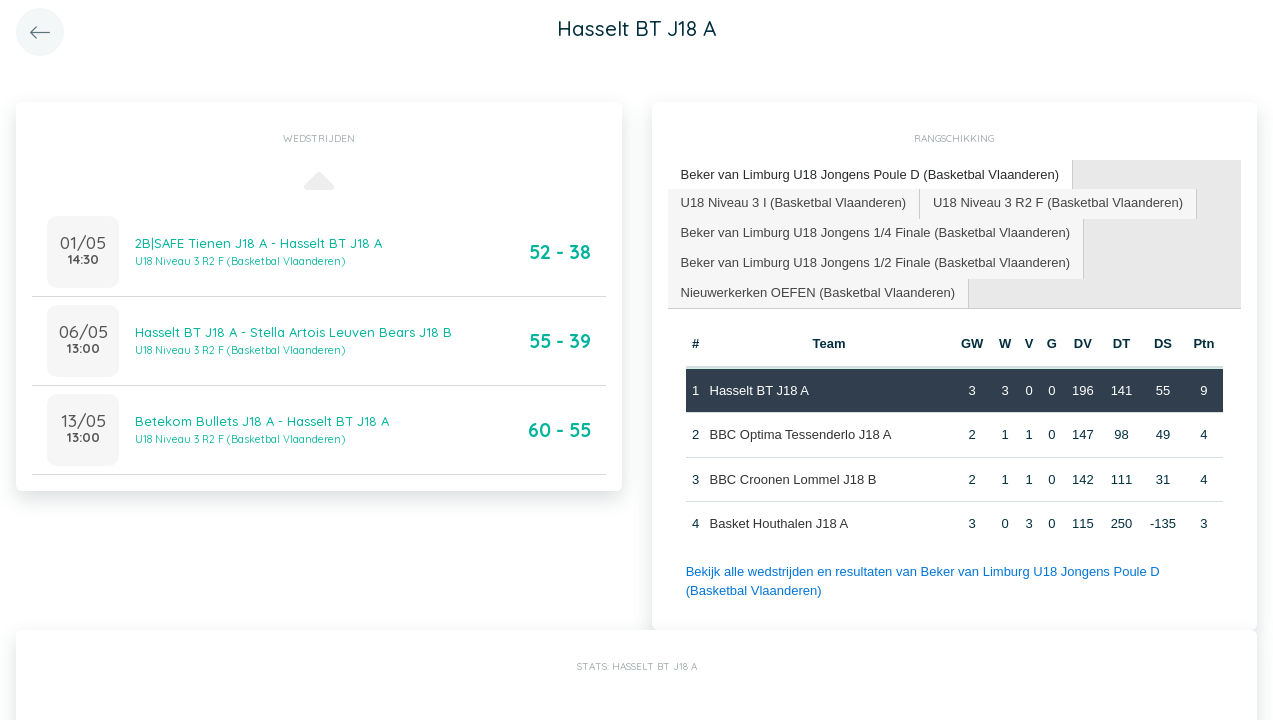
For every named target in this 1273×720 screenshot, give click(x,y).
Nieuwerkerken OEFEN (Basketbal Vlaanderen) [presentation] (818, 292)
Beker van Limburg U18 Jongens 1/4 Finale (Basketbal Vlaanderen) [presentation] (876, 232)
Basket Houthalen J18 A (779, 523)
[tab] (871, 175)
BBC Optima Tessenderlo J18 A (801, 434)
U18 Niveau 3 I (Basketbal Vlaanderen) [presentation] (793, 202)
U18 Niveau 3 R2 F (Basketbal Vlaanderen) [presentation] (1058, 202)
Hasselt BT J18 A (759, 390)
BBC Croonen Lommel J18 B (793, 479)
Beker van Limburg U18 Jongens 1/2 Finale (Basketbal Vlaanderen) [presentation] (876, 262)
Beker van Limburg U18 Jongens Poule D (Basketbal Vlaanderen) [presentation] (870, 174)
